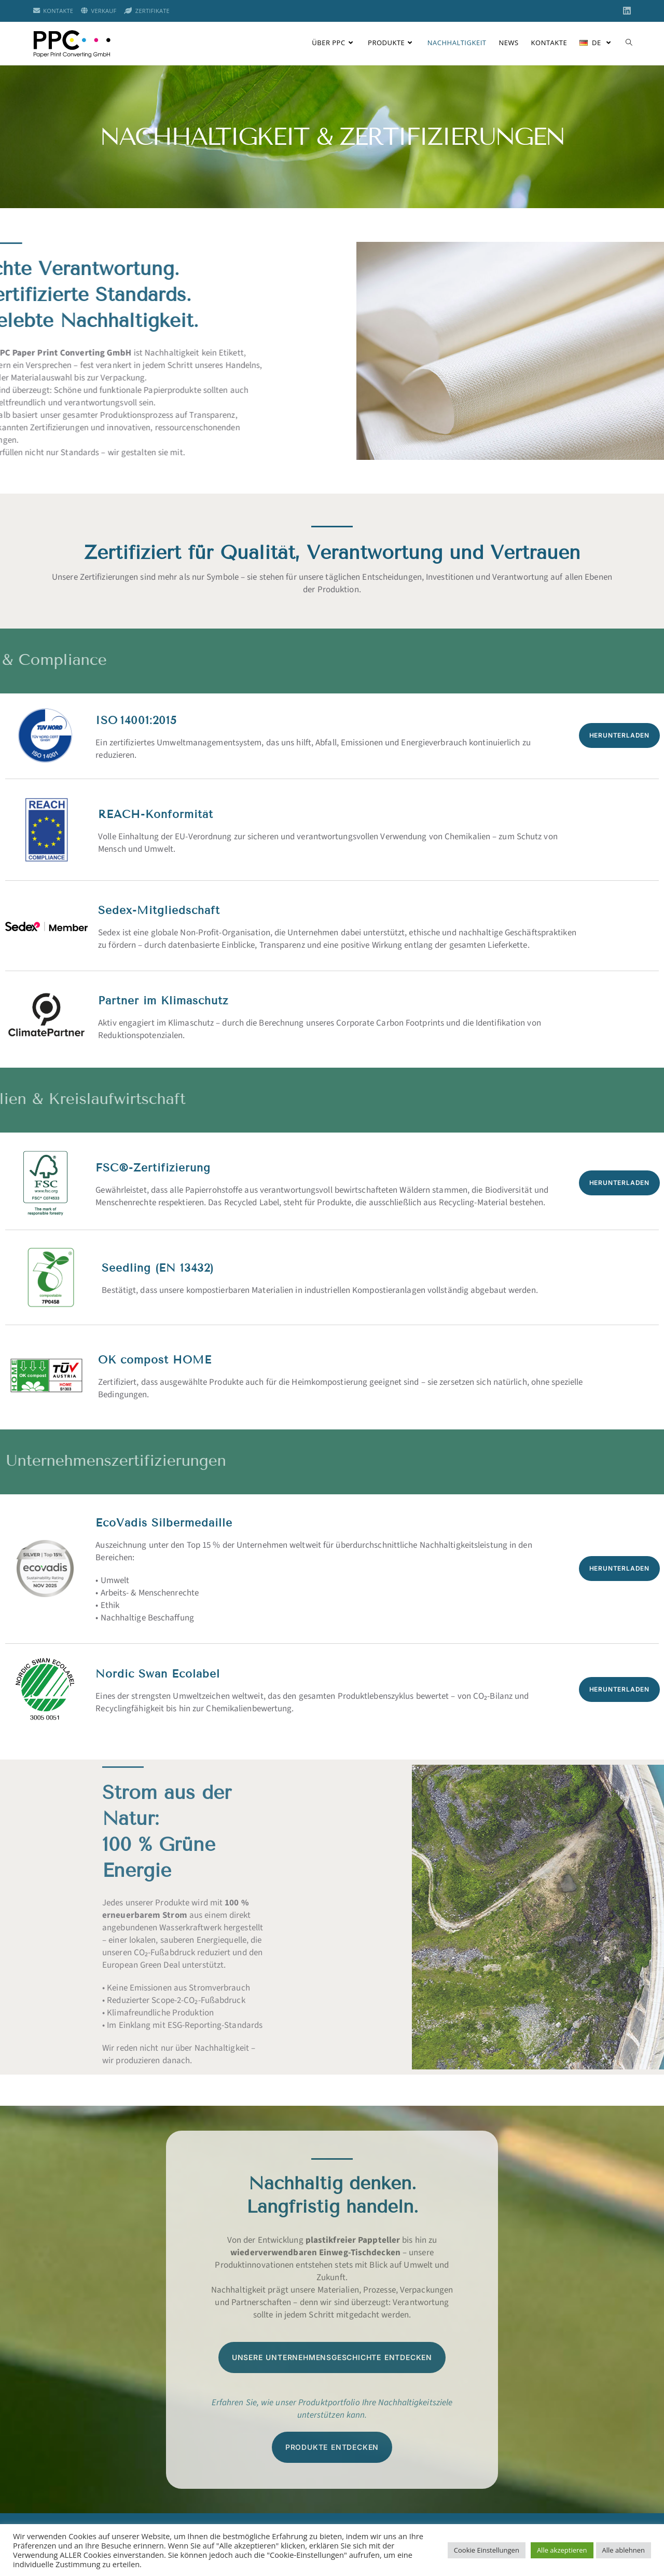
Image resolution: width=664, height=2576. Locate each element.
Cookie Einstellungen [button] (486, 2550)
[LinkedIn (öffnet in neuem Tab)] (625, 11)
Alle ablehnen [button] (623, 2550)
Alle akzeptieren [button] (562, 2550)
